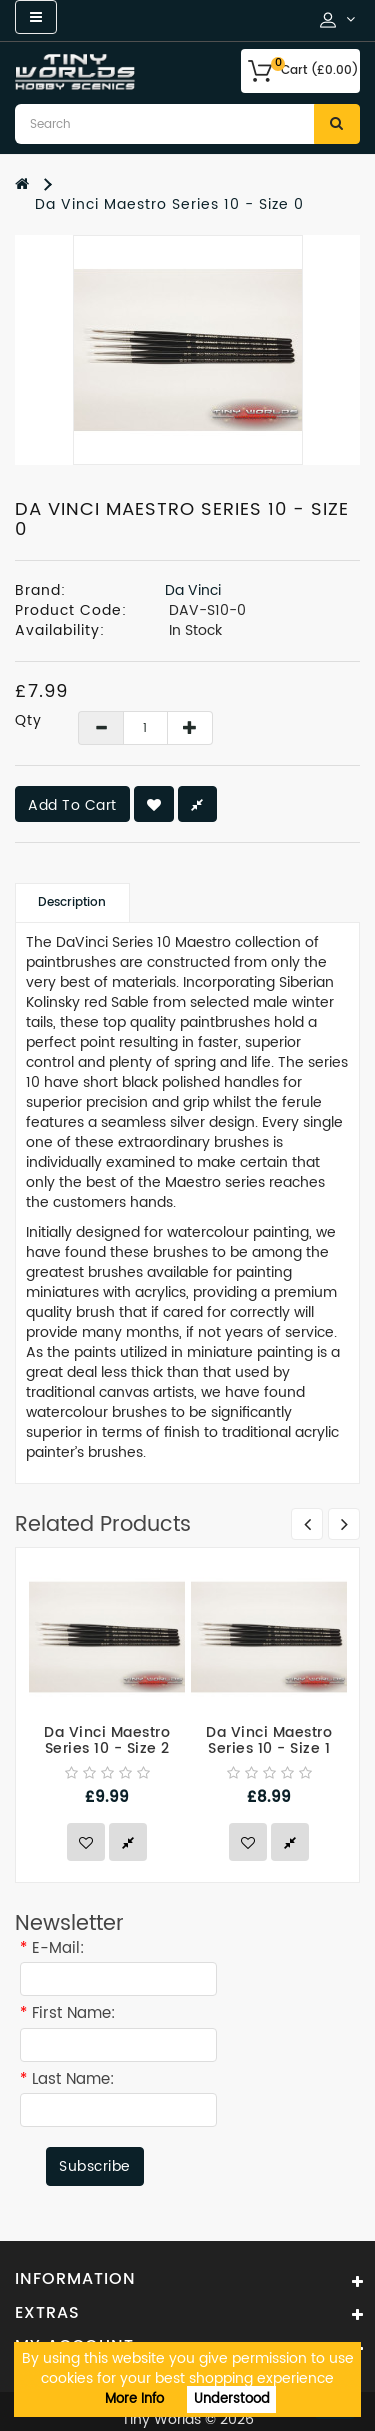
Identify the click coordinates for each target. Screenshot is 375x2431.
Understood (232, 2399)
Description (72, 902)
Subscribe (95, 2166)
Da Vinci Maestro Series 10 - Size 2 (107, 1741)
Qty (28, 721)
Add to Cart (72, 805)
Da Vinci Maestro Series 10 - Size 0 (169, 204)
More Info (134, 2399)
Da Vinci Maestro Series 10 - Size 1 (269, 1741)
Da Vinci (193, 590)
